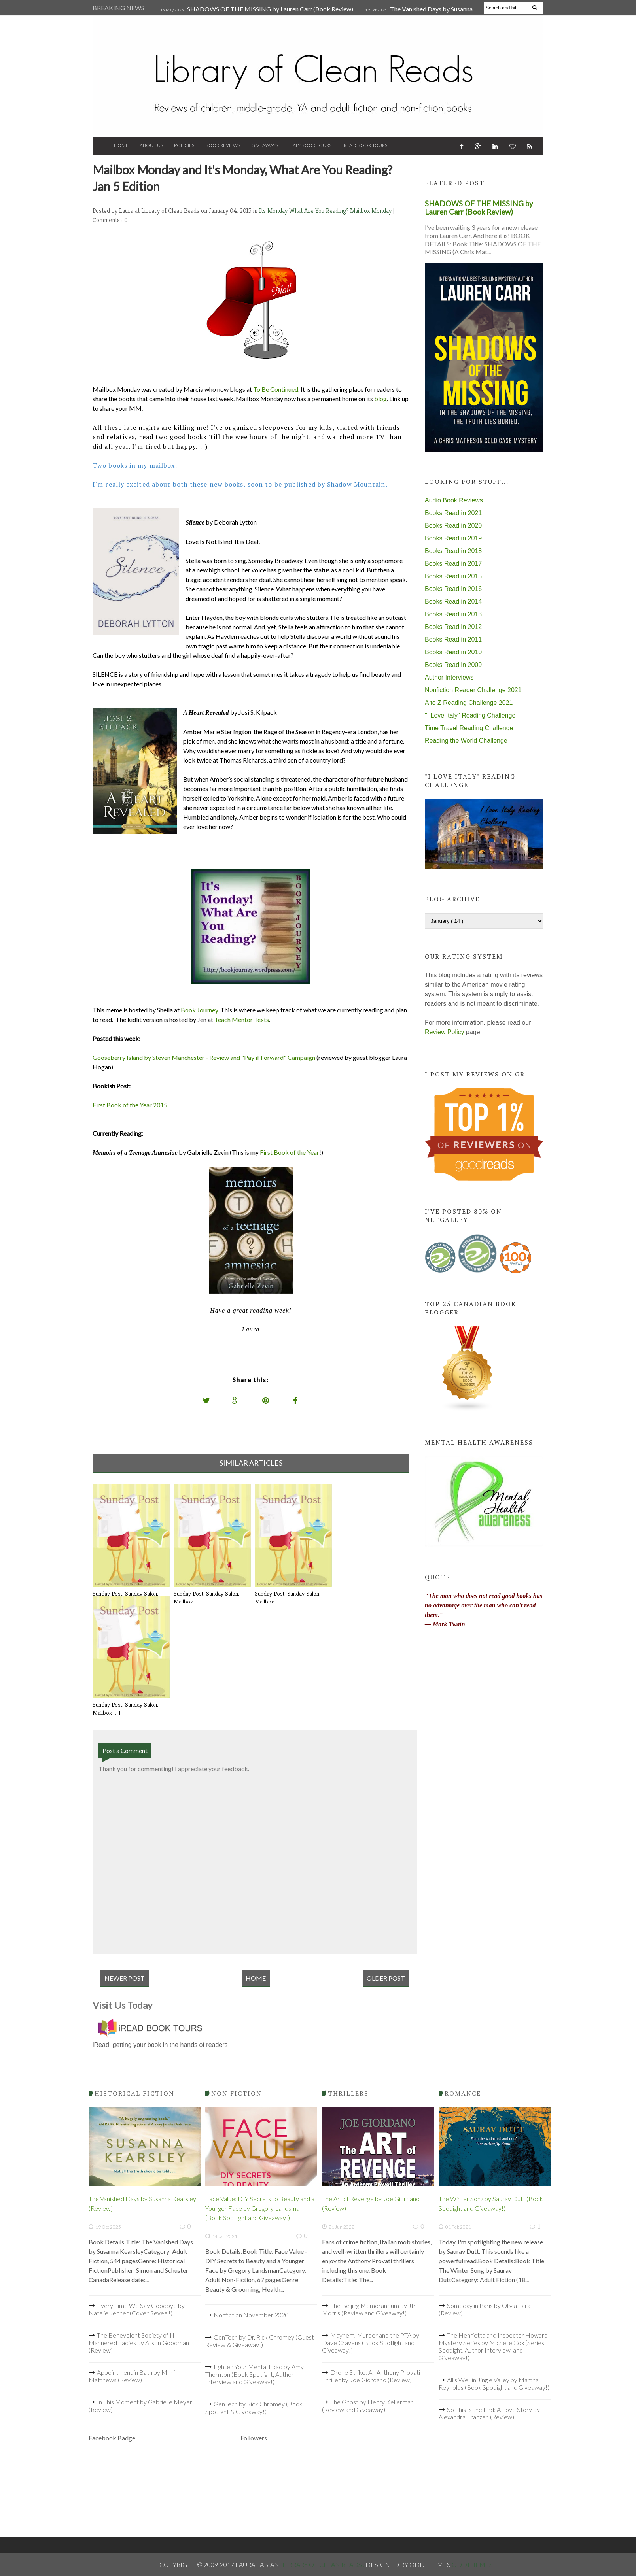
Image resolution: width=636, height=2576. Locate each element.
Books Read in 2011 (453, 639)
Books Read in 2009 (453, 664)
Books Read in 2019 (453, 538)
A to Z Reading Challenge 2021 (469, 702)
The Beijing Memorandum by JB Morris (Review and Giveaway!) (369, 2309)
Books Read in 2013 (453, 614)
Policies (184, 145)
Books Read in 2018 (453, 551)
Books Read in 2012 (453, 626)
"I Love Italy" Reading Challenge (470, 715)
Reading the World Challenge (466, 740)
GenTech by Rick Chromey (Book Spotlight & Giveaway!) (254, 2407)
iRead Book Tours (365, 145)
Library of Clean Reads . (323, 2564)
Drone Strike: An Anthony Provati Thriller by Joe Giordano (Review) (371, 2375)
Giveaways (264, 145)
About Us (151, 145)
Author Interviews (449, 677)
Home (121, 145)
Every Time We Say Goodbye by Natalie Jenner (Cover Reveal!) (137, 2309)
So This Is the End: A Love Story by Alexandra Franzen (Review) (489, 2413)
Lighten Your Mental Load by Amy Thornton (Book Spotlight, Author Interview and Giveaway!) (254, 2374)
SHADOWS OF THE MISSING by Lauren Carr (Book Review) (270, 9)
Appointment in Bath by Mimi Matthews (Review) (132, 2375)
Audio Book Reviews (454, 500)
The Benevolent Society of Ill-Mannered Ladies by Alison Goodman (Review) (139, 2342)
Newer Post (124, 1978)
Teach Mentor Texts (241, 1019)
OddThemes (472, 2564)
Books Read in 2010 (453, 652)
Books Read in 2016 (453, 588)
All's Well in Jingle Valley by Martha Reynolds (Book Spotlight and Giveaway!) (494, 2383)
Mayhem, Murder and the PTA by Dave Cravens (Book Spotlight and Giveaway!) (370, 2342)
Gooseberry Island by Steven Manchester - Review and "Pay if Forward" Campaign (204, 1057)
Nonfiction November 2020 (251, 2315)
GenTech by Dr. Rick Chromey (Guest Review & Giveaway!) (259, 2340)
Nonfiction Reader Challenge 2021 (473, 690)
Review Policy (444, 1032)
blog (380, 398)
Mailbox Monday (371, 210)
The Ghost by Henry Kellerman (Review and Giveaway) (368, 2405)
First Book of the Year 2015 (130, 1105)
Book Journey (199, 1010)
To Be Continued (275, 389)
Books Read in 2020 (453, 525)
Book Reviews (222, 145)
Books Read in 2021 (453, 513)
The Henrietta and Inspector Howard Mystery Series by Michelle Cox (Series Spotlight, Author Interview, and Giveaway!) (493, 2346)
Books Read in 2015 (453, 576)
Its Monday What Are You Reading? (304, 210)
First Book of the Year (289, 1152)
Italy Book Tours (310, 145)
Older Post (386, 1978)
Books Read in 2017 (453, 563)
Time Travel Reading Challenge (469, 728)
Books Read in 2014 (453, 601)
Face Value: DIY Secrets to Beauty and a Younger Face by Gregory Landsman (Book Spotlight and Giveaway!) (259, 2208)
